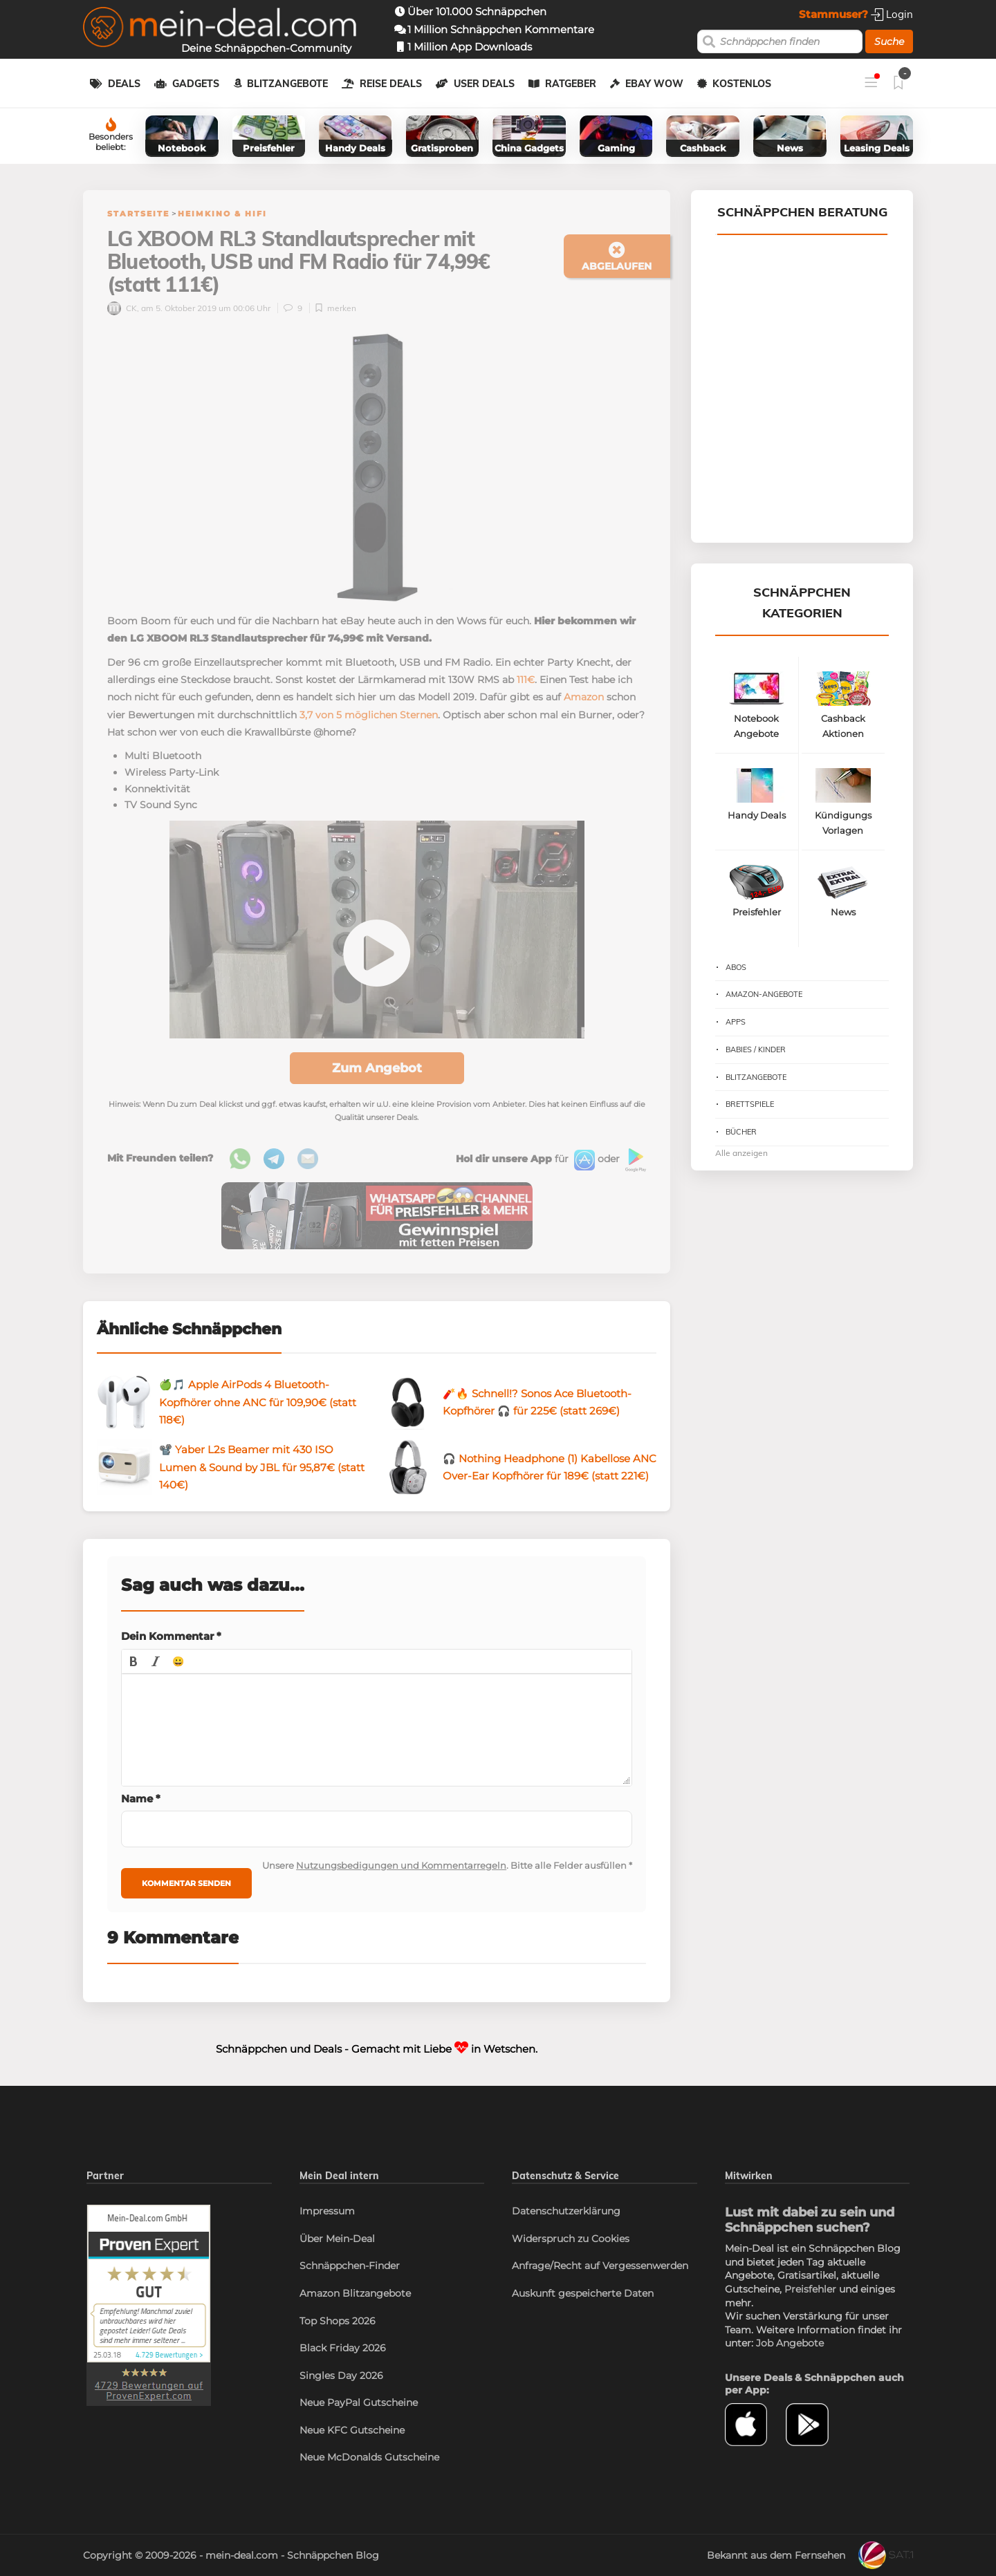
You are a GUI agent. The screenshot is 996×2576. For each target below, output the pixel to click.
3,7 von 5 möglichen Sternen (368, 715)
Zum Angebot (377, 1068)
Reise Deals (391, 83)
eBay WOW (654, 83)
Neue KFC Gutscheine (352, 2430)
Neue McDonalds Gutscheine (369, 2457)
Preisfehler (810, 2289)
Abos (736, 967)
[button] (133, 1661)
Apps (736, 1022)
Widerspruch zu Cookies (570, 2238)
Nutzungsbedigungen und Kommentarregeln (401, 1865)
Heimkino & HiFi (222, 213)
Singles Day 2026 (341, 2375)
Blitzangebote (287, 83)
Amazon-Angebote (764, 994)
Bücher (741, 1132)
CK (122, 308)
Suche (889, 41)
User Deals (484, 83)
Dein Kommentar (171, 1636)
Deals (124, 83)
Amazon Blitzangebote (355, 2293)
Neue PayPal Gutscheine (358, 2402)
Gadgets (195, 83)
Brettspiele (750, 1104)
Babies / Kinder (756, 1049)
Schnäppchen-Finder (349, 2265)
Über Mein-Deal (337, 2238)
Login (892, 14)
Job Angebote (790, 2343)
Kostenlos (741, 83)
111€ (526, 679)
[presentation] (133, 1661)
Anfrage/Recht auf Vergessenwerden (600, 2265)
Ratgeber (570, 83)
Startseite (138, 213)
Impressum (327, 2211)
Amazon (584, 697)
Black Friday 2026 (342, 2348)
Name (140, 1798)
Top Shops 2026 (337, 2321)
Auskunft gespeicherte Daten (583, 2293)
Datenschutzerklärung (566, 2211)
